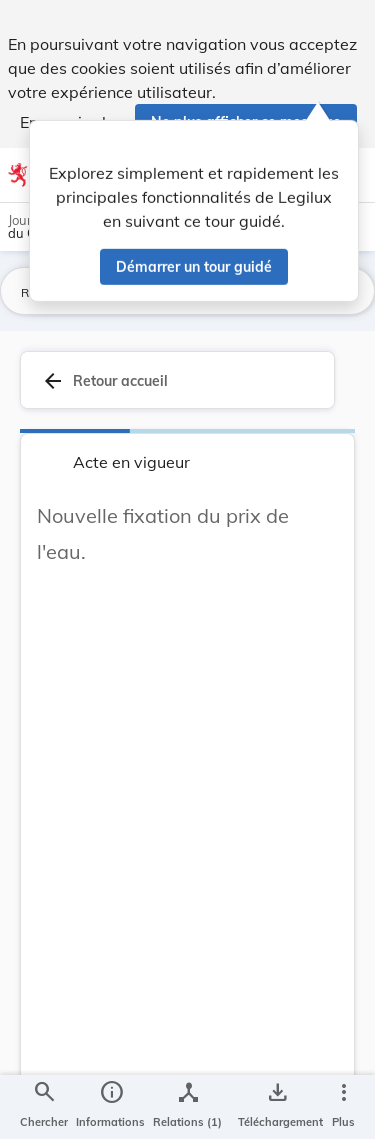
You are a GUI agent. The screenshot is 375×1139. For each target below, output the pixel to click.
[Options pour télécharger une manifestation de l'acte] (276, 1107)
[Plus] (343, 1107)
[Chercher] (44, 1107)
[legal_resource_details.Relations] (187, 1107)
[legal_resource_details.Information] (110, 1107)
